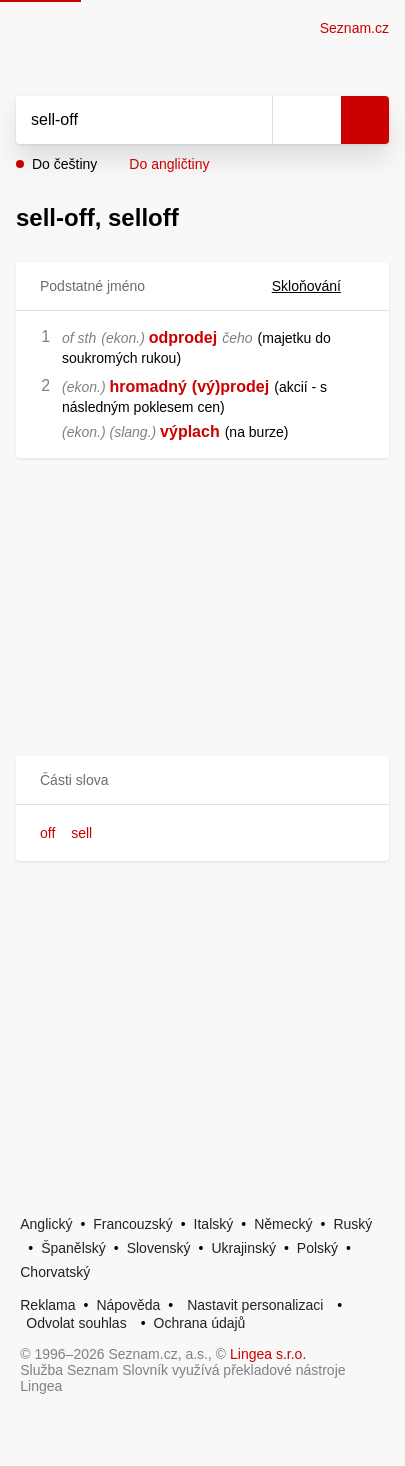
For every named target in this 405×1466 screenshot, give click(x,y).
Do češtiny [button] (64, 164)
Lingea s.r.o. (268, 1354)
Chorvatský (55, 1272)
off (47, 833)
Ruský (352, 1224)
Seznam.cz (354, 28)
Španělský (73, 1248)
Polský (317, 1248)
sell (81, 833)
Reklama (47, 1305)
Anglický (46, 1224)
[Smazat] (250, 120)
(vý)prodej (230, 386)
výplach (190, 431)
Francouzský (132, 1224)
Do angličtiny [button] (169, 164)
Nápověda (128, 1305)
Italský (214, 1224)
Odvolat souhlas (76, 1323)
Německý (283, 1224)
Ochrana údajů (200, 1323)
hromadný (147, 386)
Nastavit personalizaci (255, 1305)
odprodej (183, 337)
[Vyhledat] (122, 120)
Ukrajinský (243, 1248)
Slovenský (159, 1248)
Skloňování (318, 286)
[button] (202, 780)
